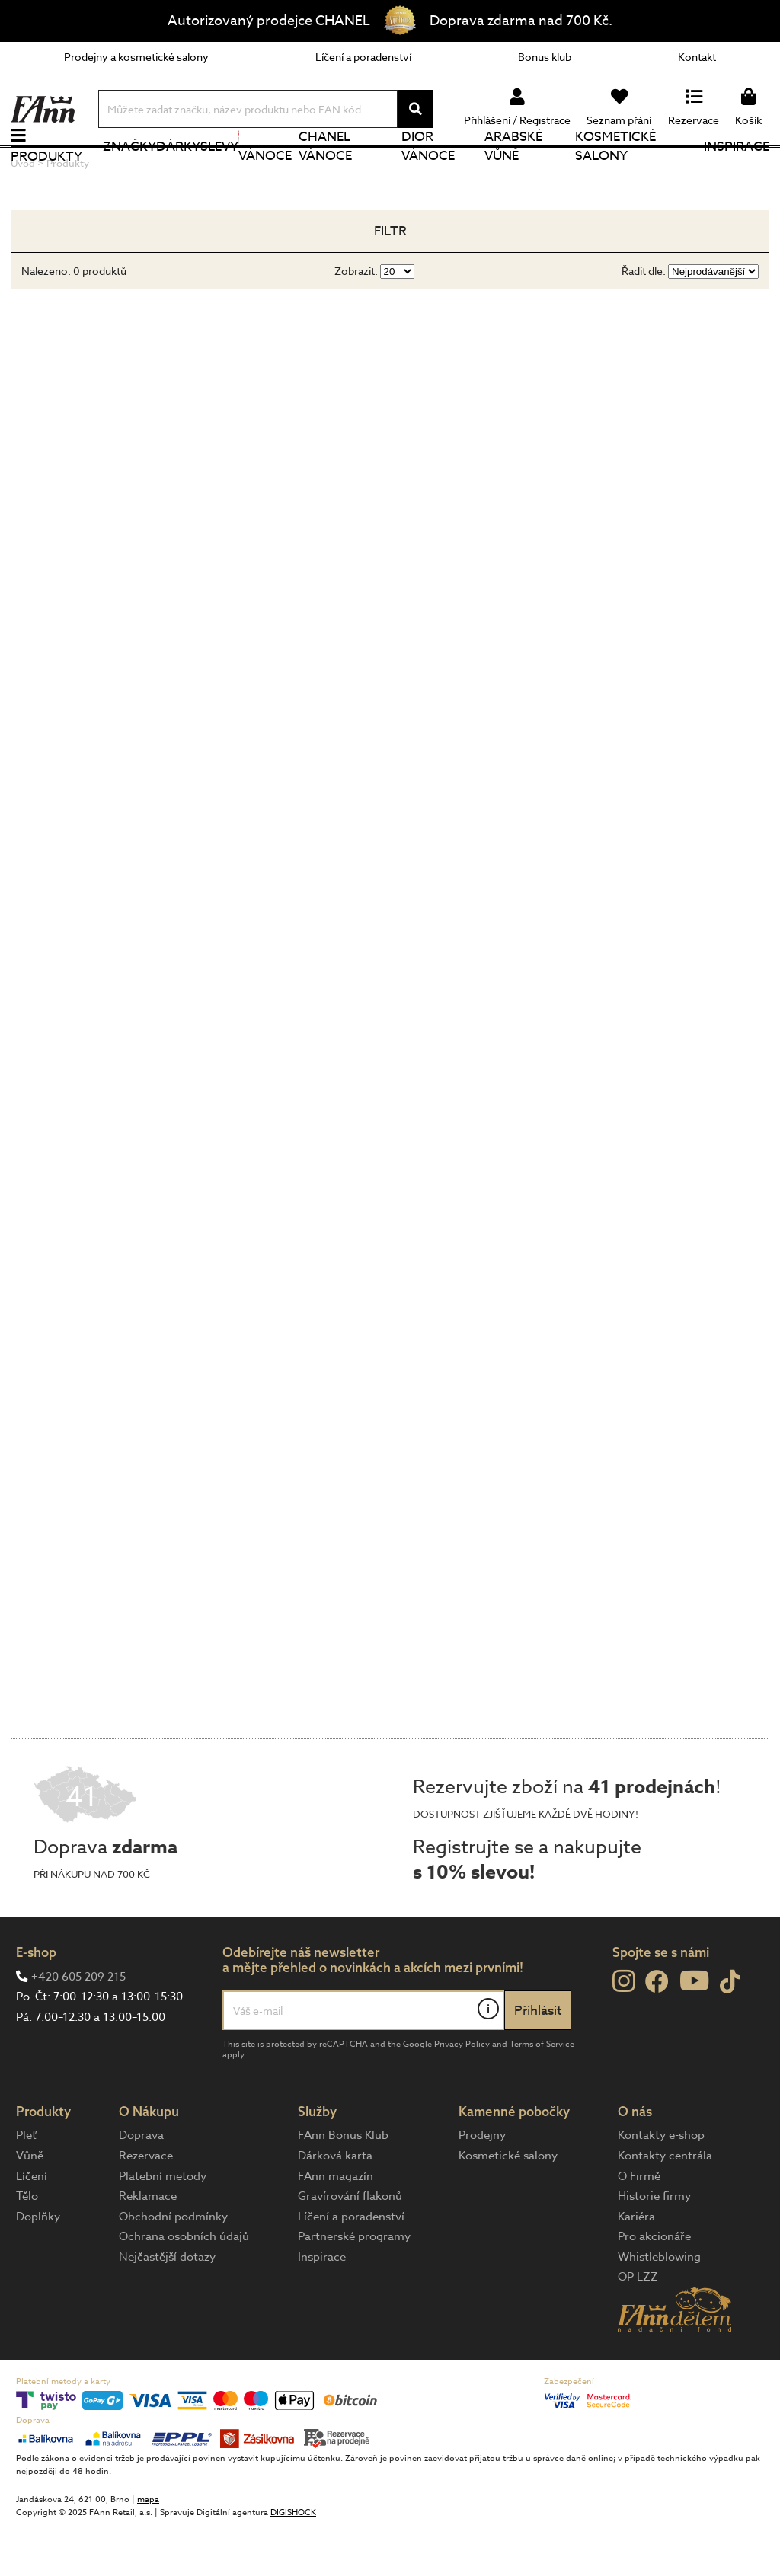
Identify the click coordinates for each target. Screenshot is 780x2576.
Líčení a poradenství (363, 56)
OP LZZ (638, 2326)
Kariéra (636, 2265)
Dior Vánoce (428, 171)
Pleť (26, 2184)
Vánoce (265, 171)
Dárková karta (335, 2205)
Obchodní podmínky (173, 2265)
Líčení (31, 2225)
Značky (129, 170)
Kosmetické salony (615, 171)
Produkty (46, 180)
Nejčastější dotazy (167, 2306)
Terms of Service (542, 2092)
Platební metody (162, 2225)
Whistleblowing (659, 2306)
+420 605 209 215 (78, 2025)
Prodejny (482, 2184)
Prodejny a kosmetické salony (136, 56)
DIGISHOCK (293, 2561)
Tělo (27, 2245)
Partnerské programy (354, 2286)
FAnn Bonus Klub (343, 2184)
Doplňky (38, 2265)
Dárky (178, 170)
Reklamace (148, 2245)
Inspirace (736, 170)
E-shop (36, 2001)
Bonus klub (544, 56)
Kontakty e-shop (661, 2184)
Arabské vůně (513, 171)
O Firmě (639, 2225)
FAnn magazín (335, 2225)
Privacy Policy (462, 2092)
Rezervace (146, 2205)
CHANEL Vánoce (325, 171)
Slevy (219, 170)
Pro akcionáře (654, 2286)
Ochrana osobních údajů (184, 2286)
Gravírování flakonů (350, 2245)
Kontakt (697, 56)
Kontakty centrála (665, 2205)
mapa (148, 2548)
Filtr (390, 280)
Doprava (141, 2184)
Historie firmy (654, 2245)
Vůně (29, 2205)
